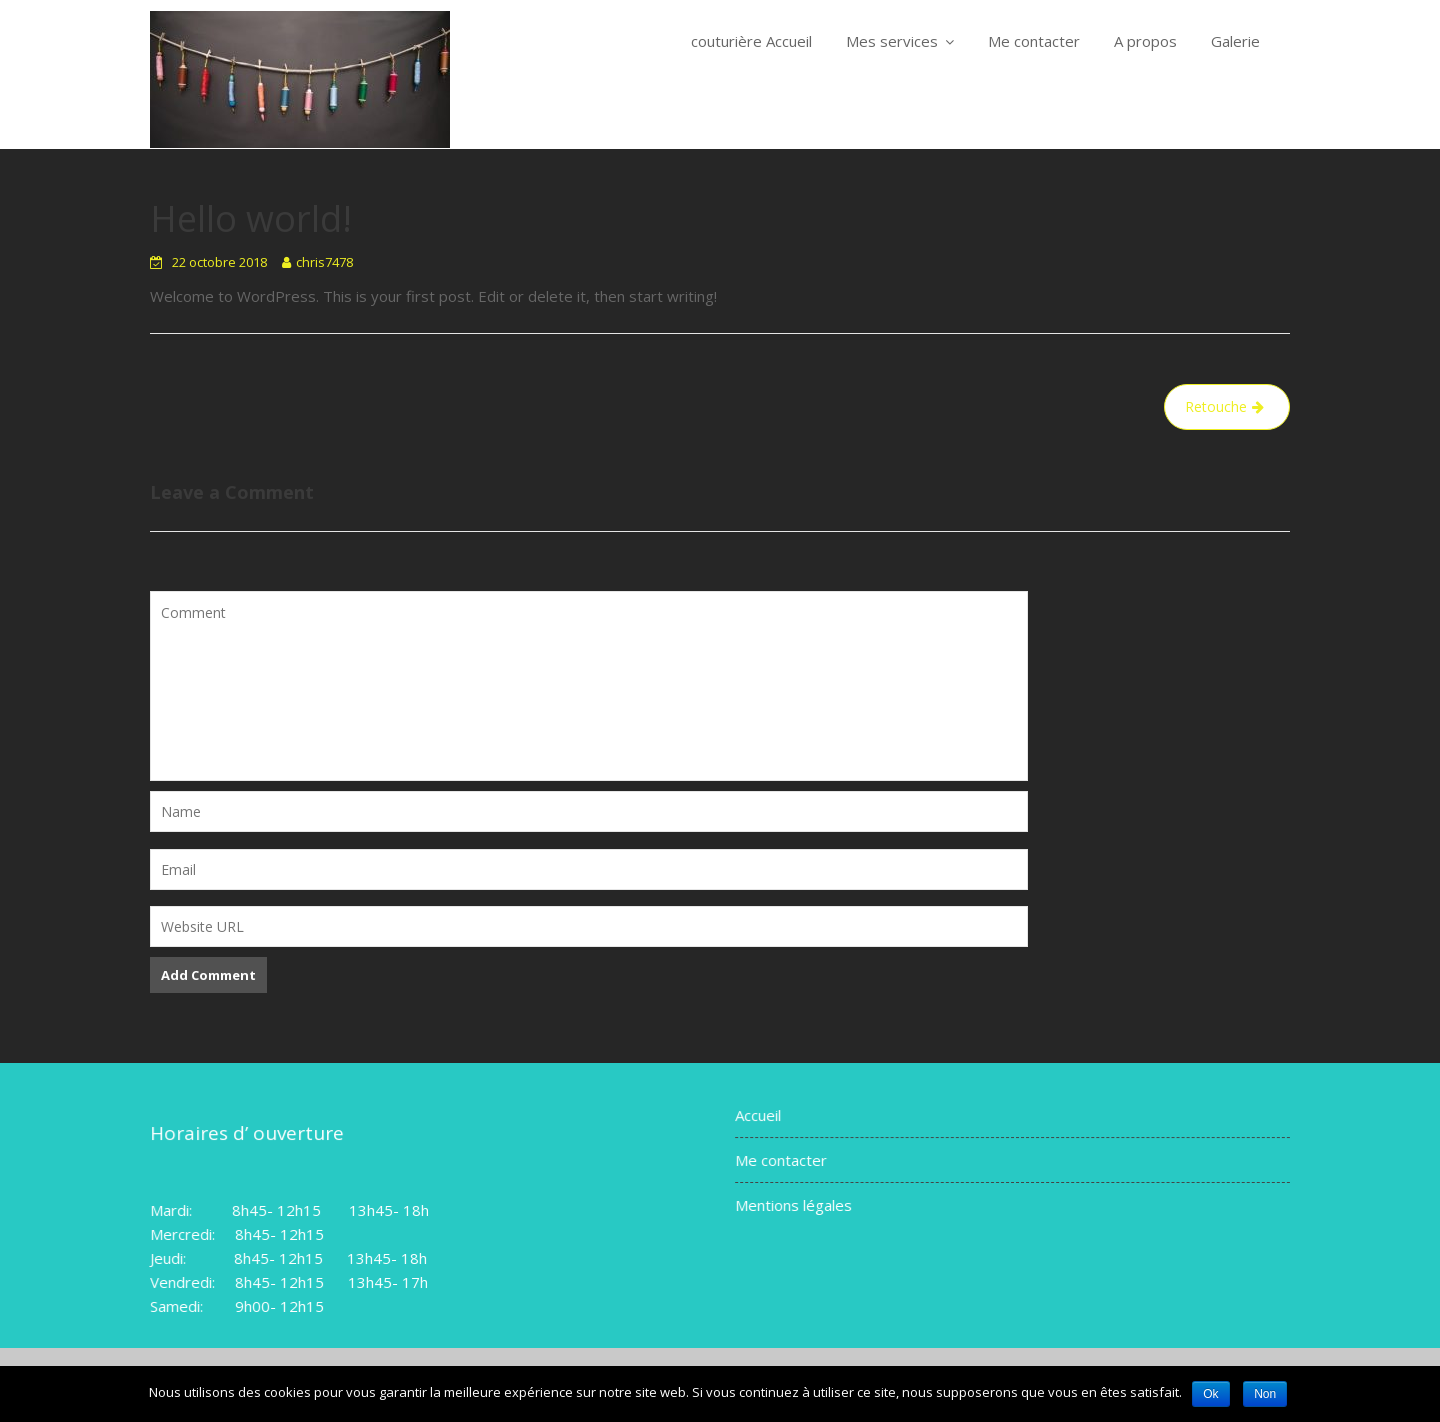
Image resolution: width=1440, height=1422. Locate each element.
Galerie (1235, 41)
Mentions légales (796, 1205)
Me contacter (1034, 41)
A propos (1145, 41)
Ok (1210, 1394)
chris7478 (324, 262)
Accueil (761, 1116)
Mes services (892, 41)
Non (1265, 1394)
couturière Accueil (751, 41)
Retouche (1216, 406)
